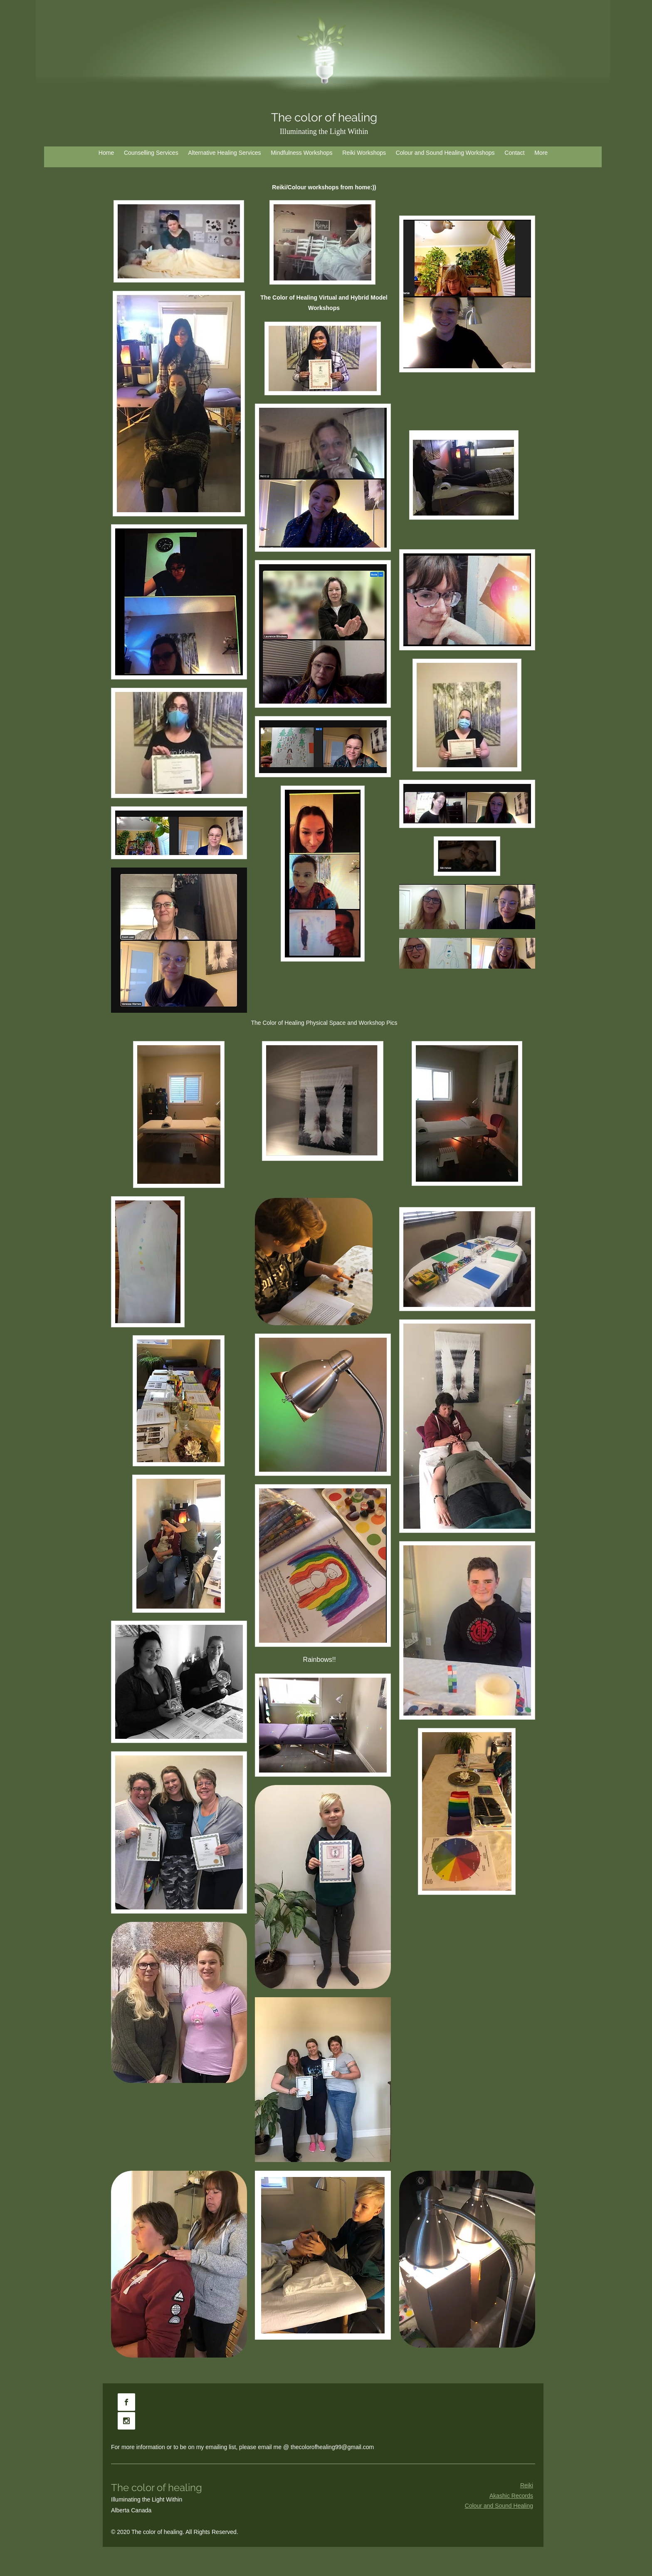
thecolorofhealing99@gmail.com (332, 2447)
